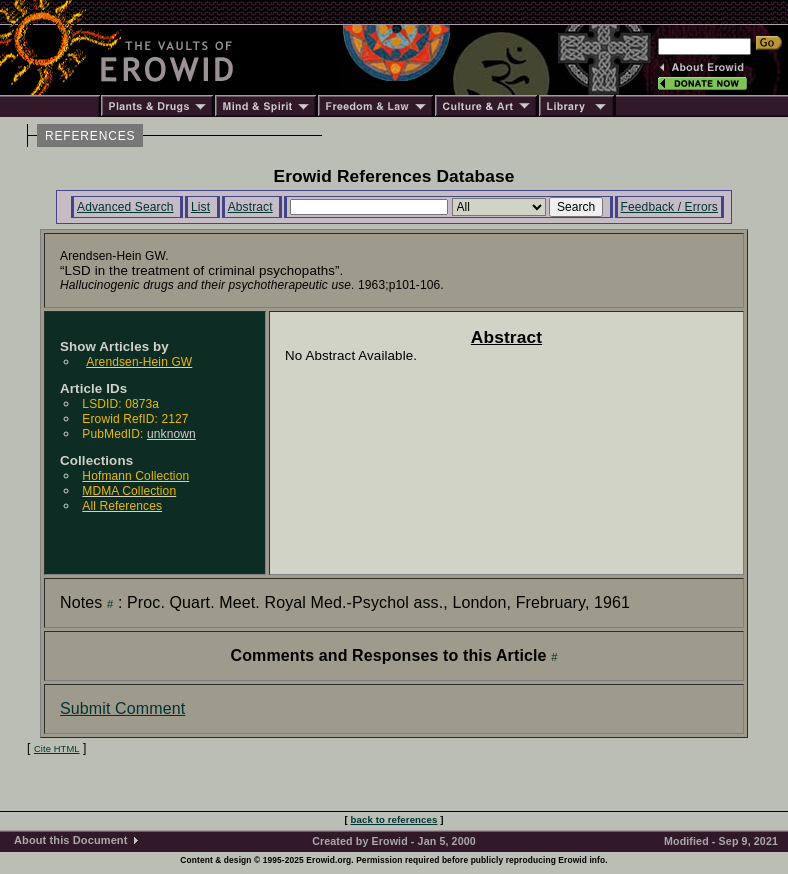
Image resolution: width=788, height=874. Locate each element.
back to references (394, 819)
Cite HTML (57, 749)
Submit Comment (122, 708)
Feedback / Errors (669, 207)
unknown (171, 434)
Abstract (250, 207)
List (200, 207)
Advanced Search (125, 207)
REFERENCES (90, 136)
